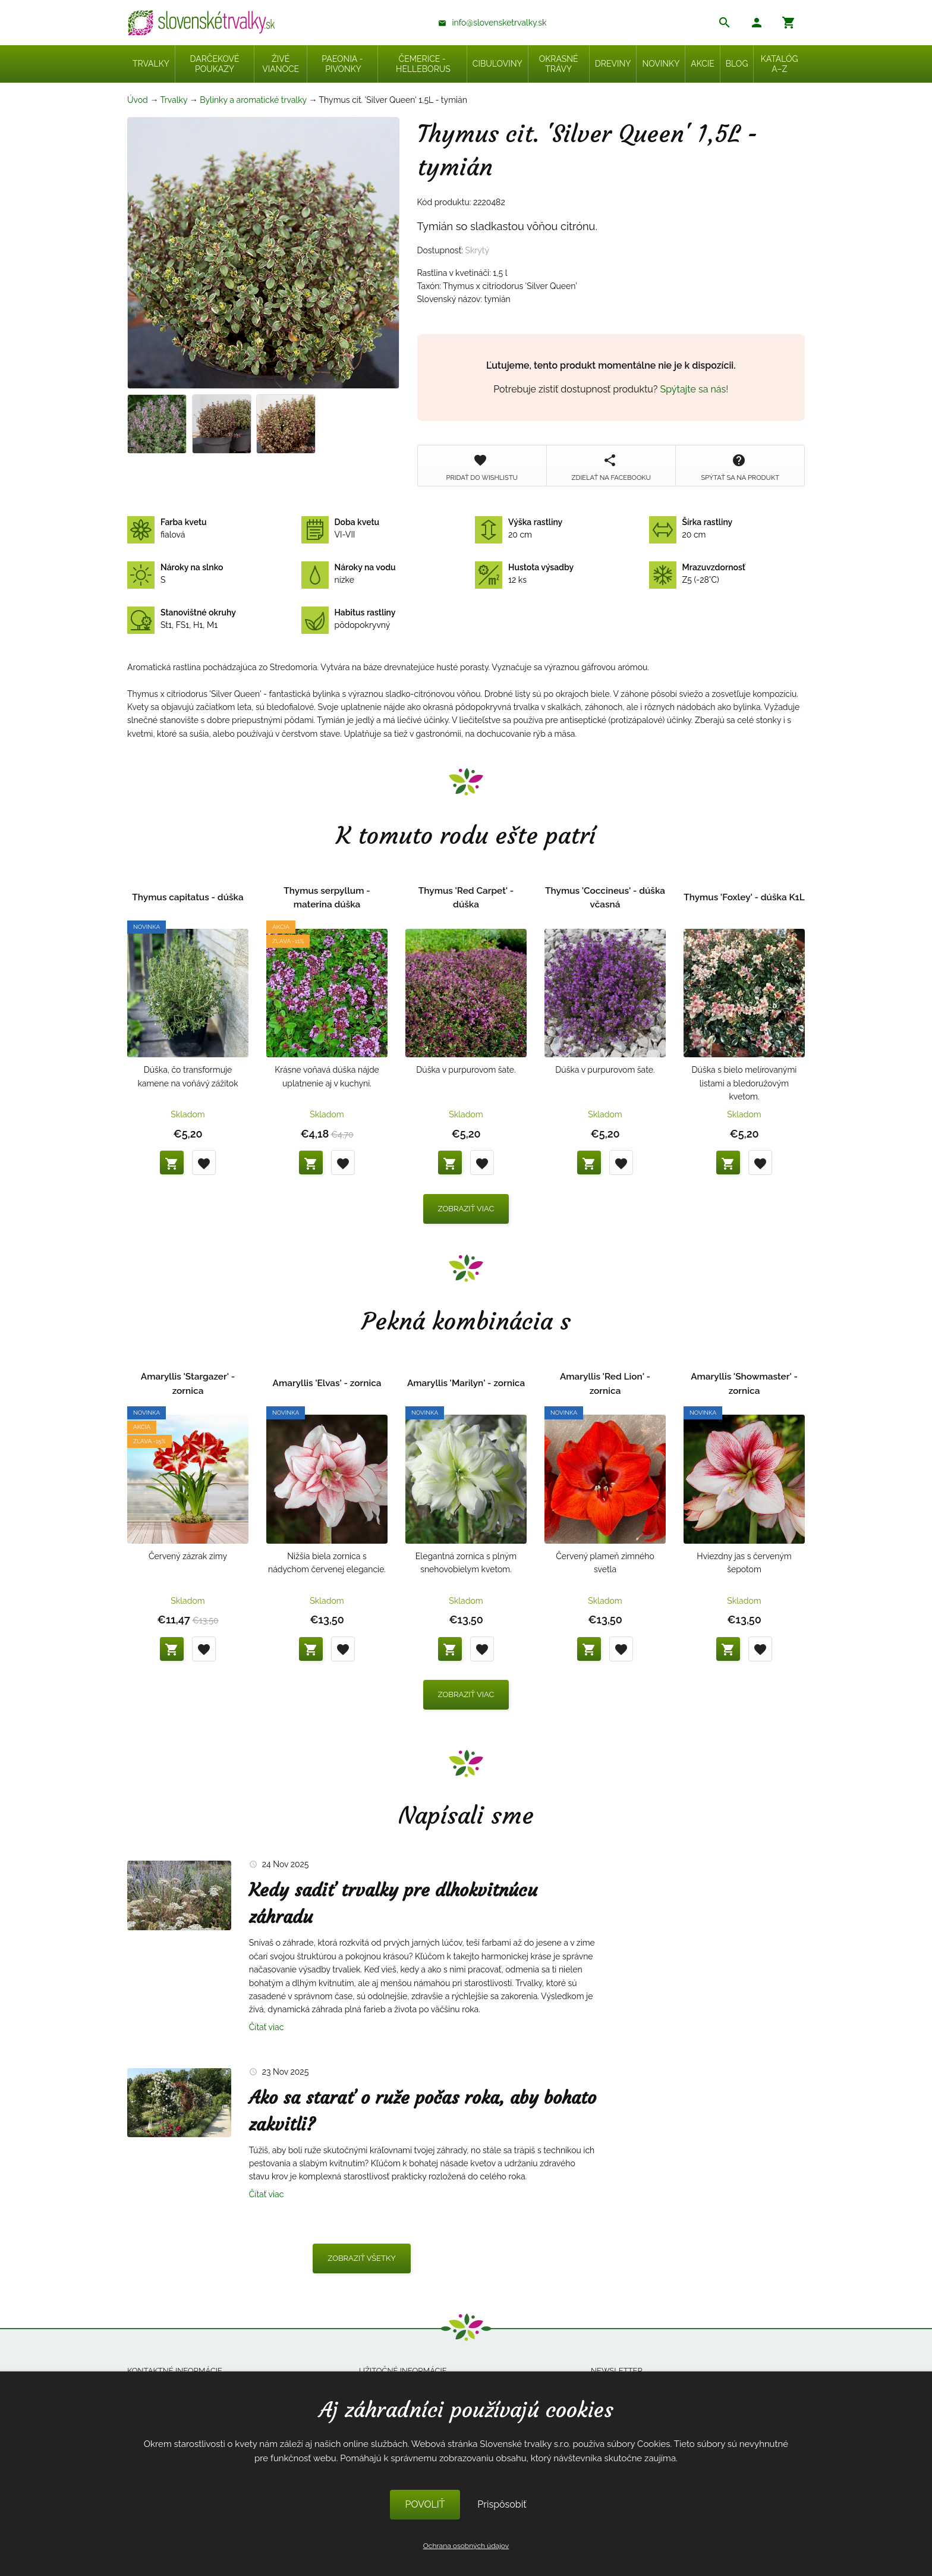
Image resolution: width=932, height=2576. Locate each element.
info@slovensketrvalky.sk (499, 22)
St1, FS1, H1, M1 (181, 619)
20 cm (518, 528)
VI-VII (340, 528)
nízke (348, 573)
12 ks (524, 573)
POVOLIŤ (425, 2504)
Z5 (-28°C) (697, 573)
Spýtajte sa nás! (694, 389)
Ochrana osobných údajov (466, 2546)
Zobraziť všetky (362, 2258)
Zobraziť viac (466, 1208)
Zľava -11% (288, 941)
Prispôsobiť (501, 2504)
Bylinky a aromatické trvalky (253, 100)
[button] (757, 24)
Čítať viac (266, 2027)
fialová (167, 528)
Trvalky (174, 100)
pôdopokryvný (348, 619)
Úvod (137, 100)
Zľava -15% (149, 1441)
